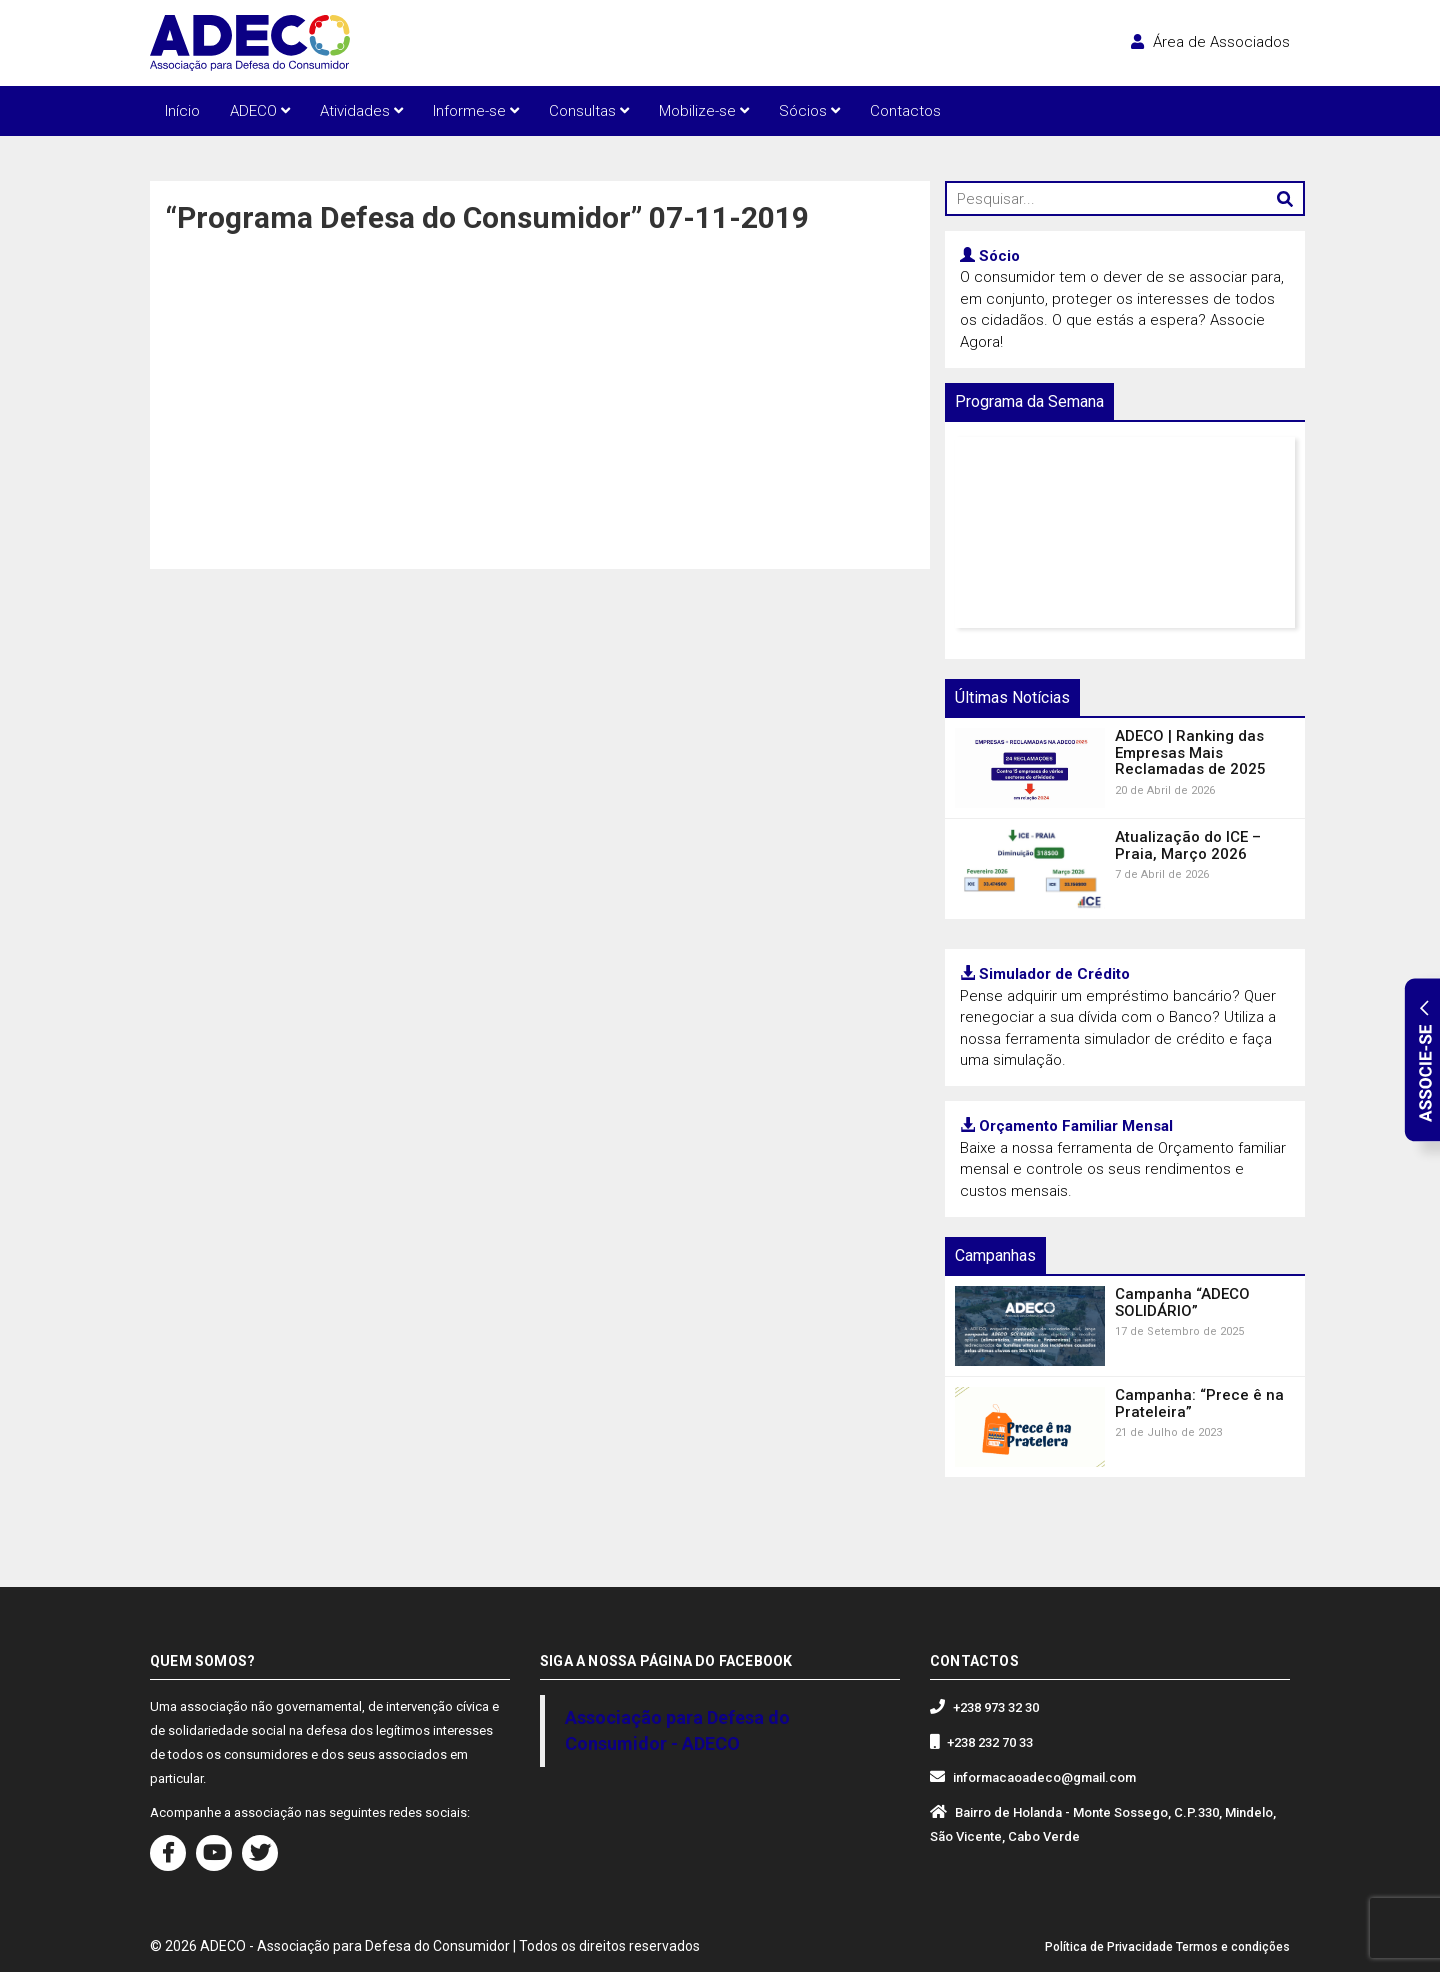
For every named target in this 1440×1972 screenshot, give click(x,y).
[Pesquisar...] (1125, 198)
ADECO (260, 111)
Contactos (905, 111)
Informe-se (476, 111)
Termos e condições (1233, 1947)
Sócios (809, 111)
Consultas (589, 111)
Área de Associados (1210, 42)
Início (182, 111)
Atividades (361, 111)
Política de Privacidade (1109, 1947)
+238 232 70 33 (990, 1742)
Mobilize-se (704, 111)
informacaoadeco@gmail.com (1044, 1777)
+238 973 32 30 (996, 1707)
